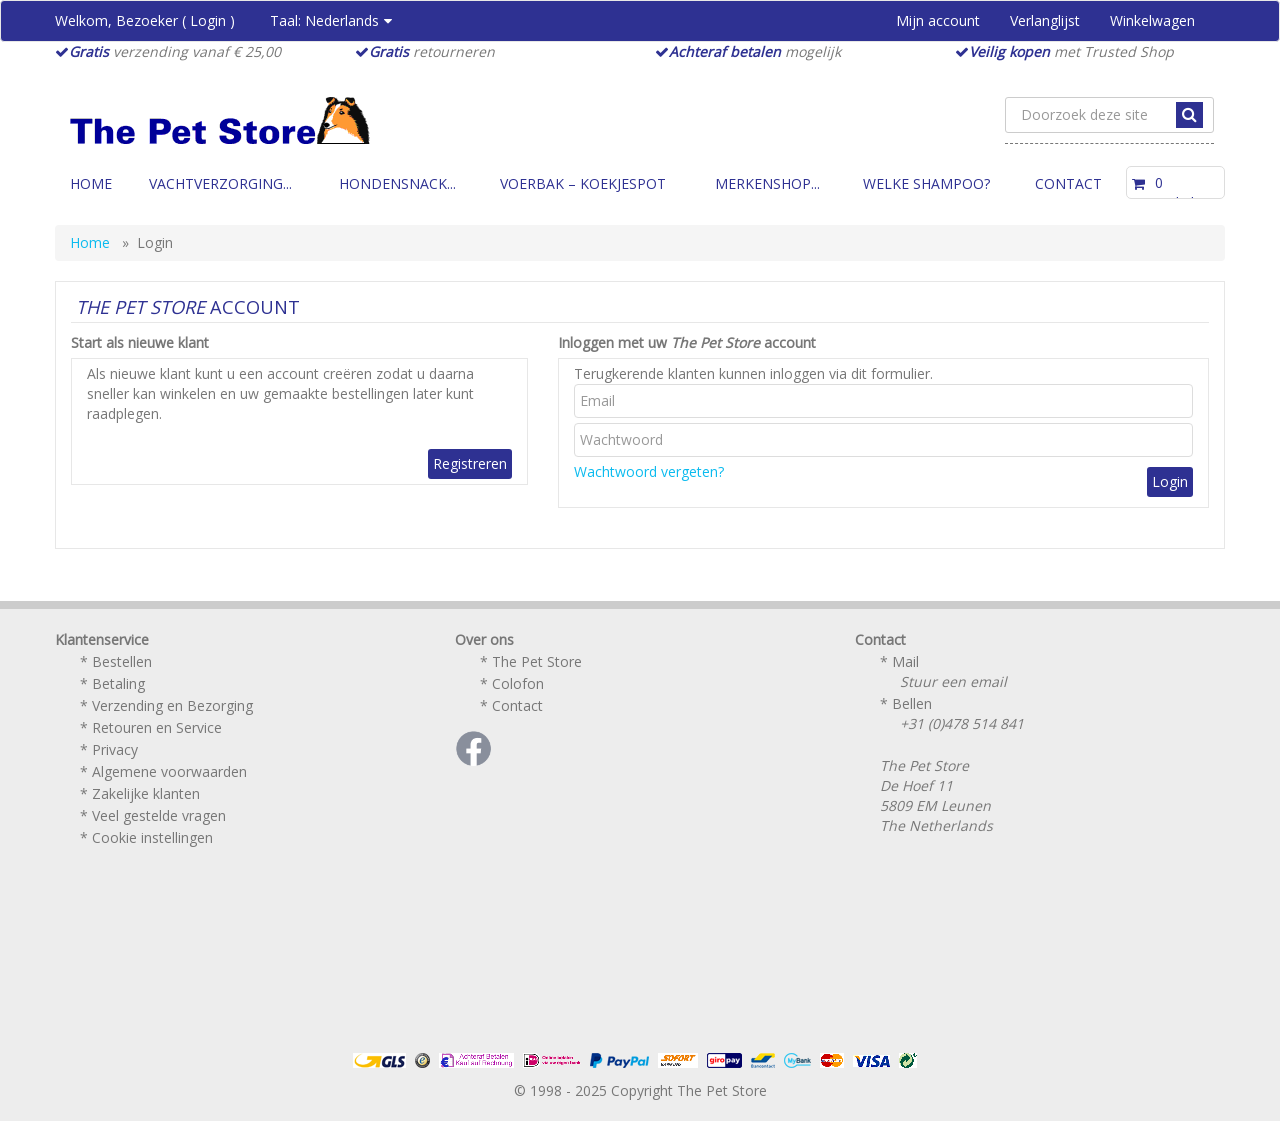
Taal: (331, 20)
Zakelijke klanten (146, 793)
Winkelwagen (1152, 20)
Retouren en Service (157, 727)
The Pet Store (537, 661)
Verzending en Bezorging (172, 705)
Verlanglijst (1045, 20)
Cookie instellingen (152, 837)
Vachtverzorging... (220, 183)
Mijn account (938, 20)
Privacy (115, 749)
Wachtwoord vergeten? (649, 471)
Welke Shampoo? (926, 183)
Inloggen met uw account (687, 342)
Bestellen (122, 661)
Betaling (118, 683)
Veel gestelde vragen (159, 815)
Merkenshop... (767, 183)
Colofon (518, 683)
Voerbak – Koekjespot (583, 183)
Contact (1068, 183)
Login (208, 20)
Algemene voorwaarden (169, 771)
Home (91, 183)
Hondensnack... (397, 183)
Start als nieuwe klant (140, 342)
